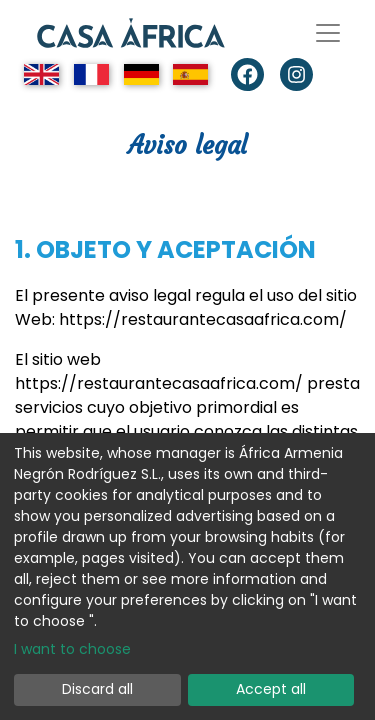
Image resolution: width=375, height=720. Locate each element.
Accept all (271, 689)
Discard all (97, 689)
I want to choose (72, 649)
